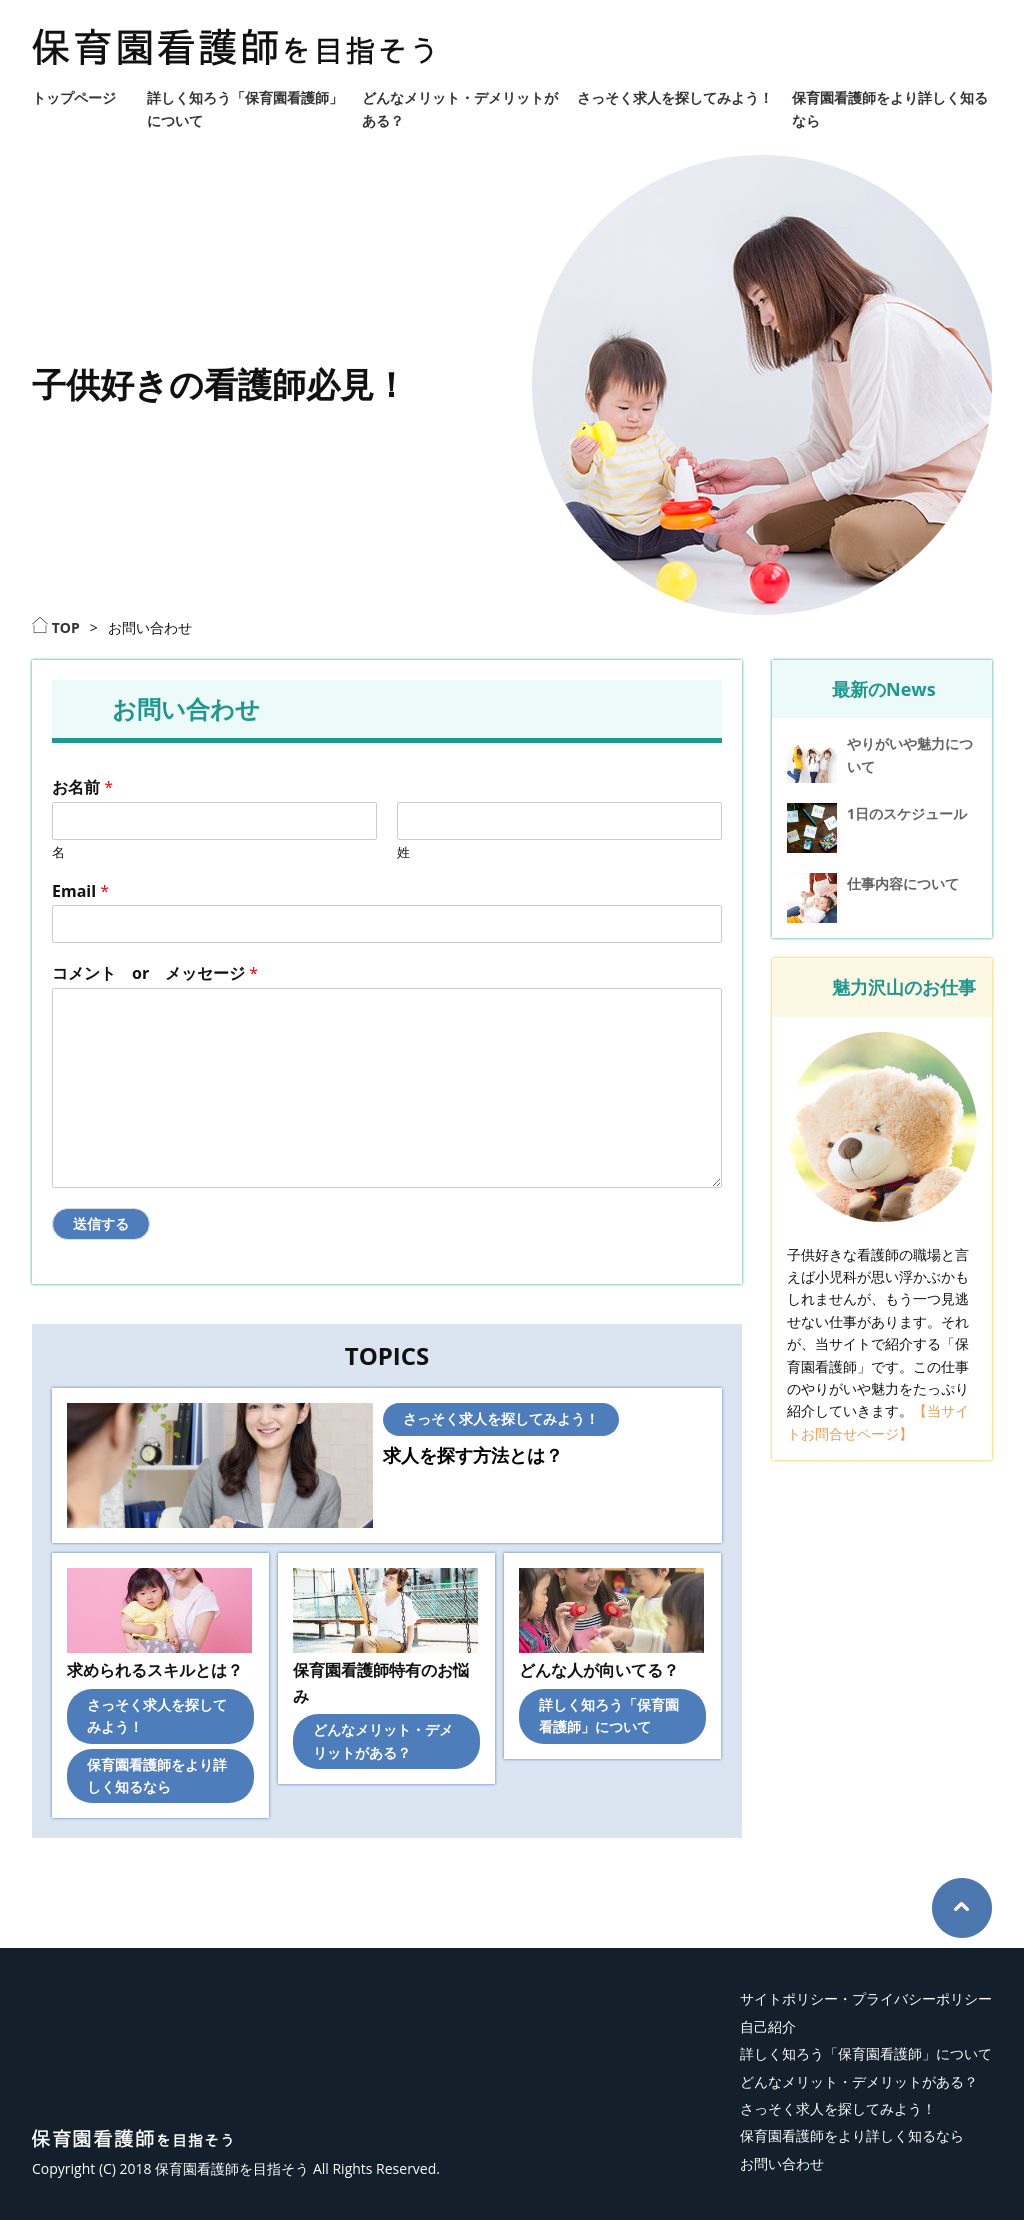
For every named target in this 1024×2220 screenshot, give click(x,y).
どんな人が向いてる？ (599, 1670)
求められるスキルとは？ (155, 1670)
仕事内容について (903, 883)
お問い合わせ (782, 2163)
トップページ (74, 97)
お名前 (82, 787)
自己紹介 (768, 2026)
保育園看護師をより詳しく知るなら (852, 2135)
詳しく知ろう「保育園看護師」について (866, 2053)
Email (80, 891)
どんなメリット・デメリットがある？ (859, 2081)
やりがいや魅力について (910, 754)
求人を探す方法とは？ (473, 1455)
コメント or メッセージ (155, 973)
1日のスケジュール (907, 813)
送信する (101, 1223)
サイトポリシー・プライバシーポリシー (866, 1998)
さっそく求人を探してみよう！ (675, 97)
